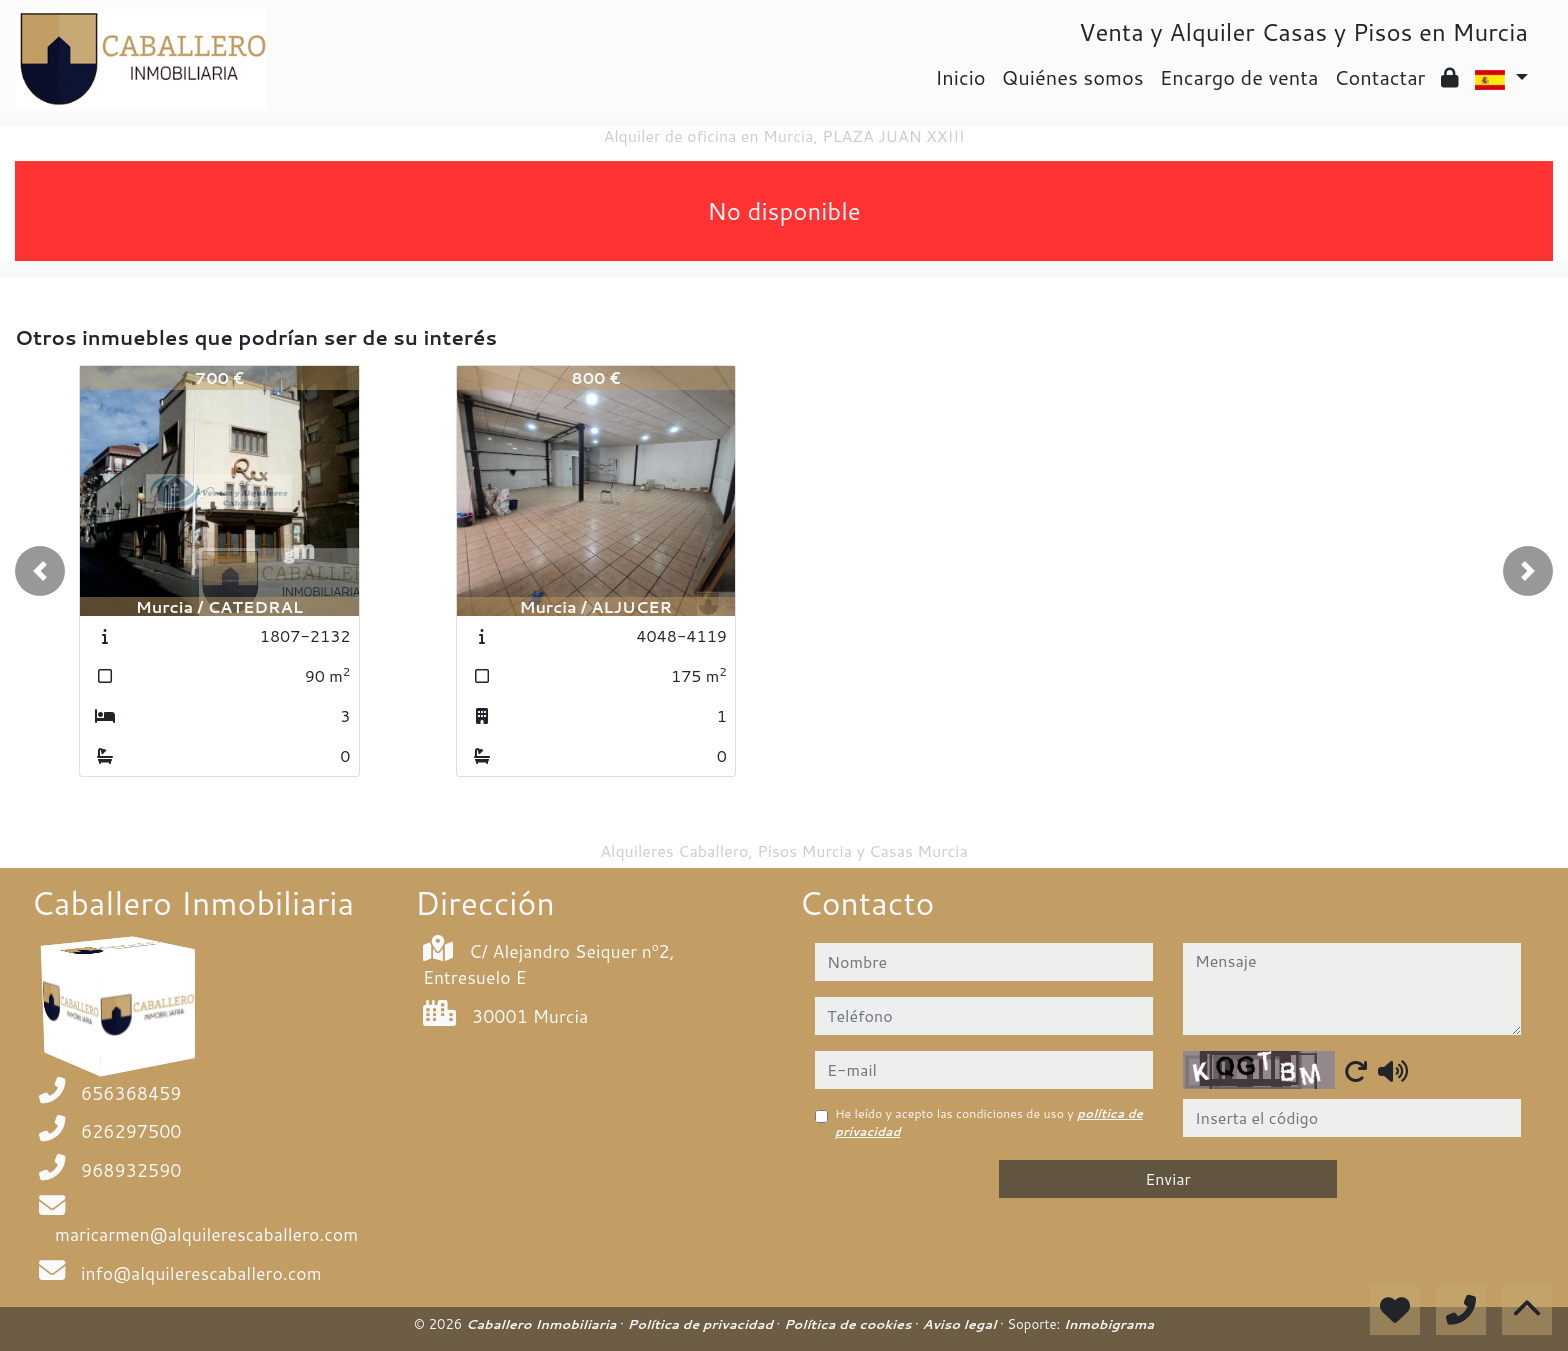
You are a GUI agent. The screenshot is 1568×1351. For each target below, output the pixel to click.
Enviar (1168, 1178)
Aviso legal (960, 1324)
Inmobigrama (1109, 1324)
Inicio (960, 77)
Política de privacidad (701, 1324)
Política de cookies (849, 1324)
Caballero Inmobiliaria (543, 1324)
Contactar (1379, 77)
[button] (40, 571)
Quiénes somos (1073, 77)
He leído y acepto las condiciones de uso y (989, 1122)
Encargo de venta (1239, 77)
